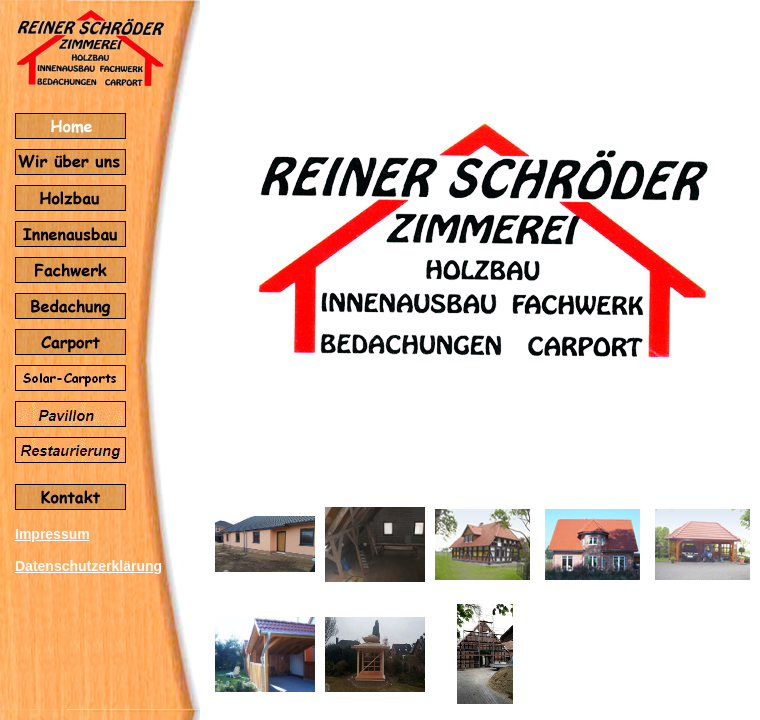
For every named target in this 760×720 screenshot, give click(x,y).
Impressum (52, 534)
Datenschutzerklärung (88, 566)
